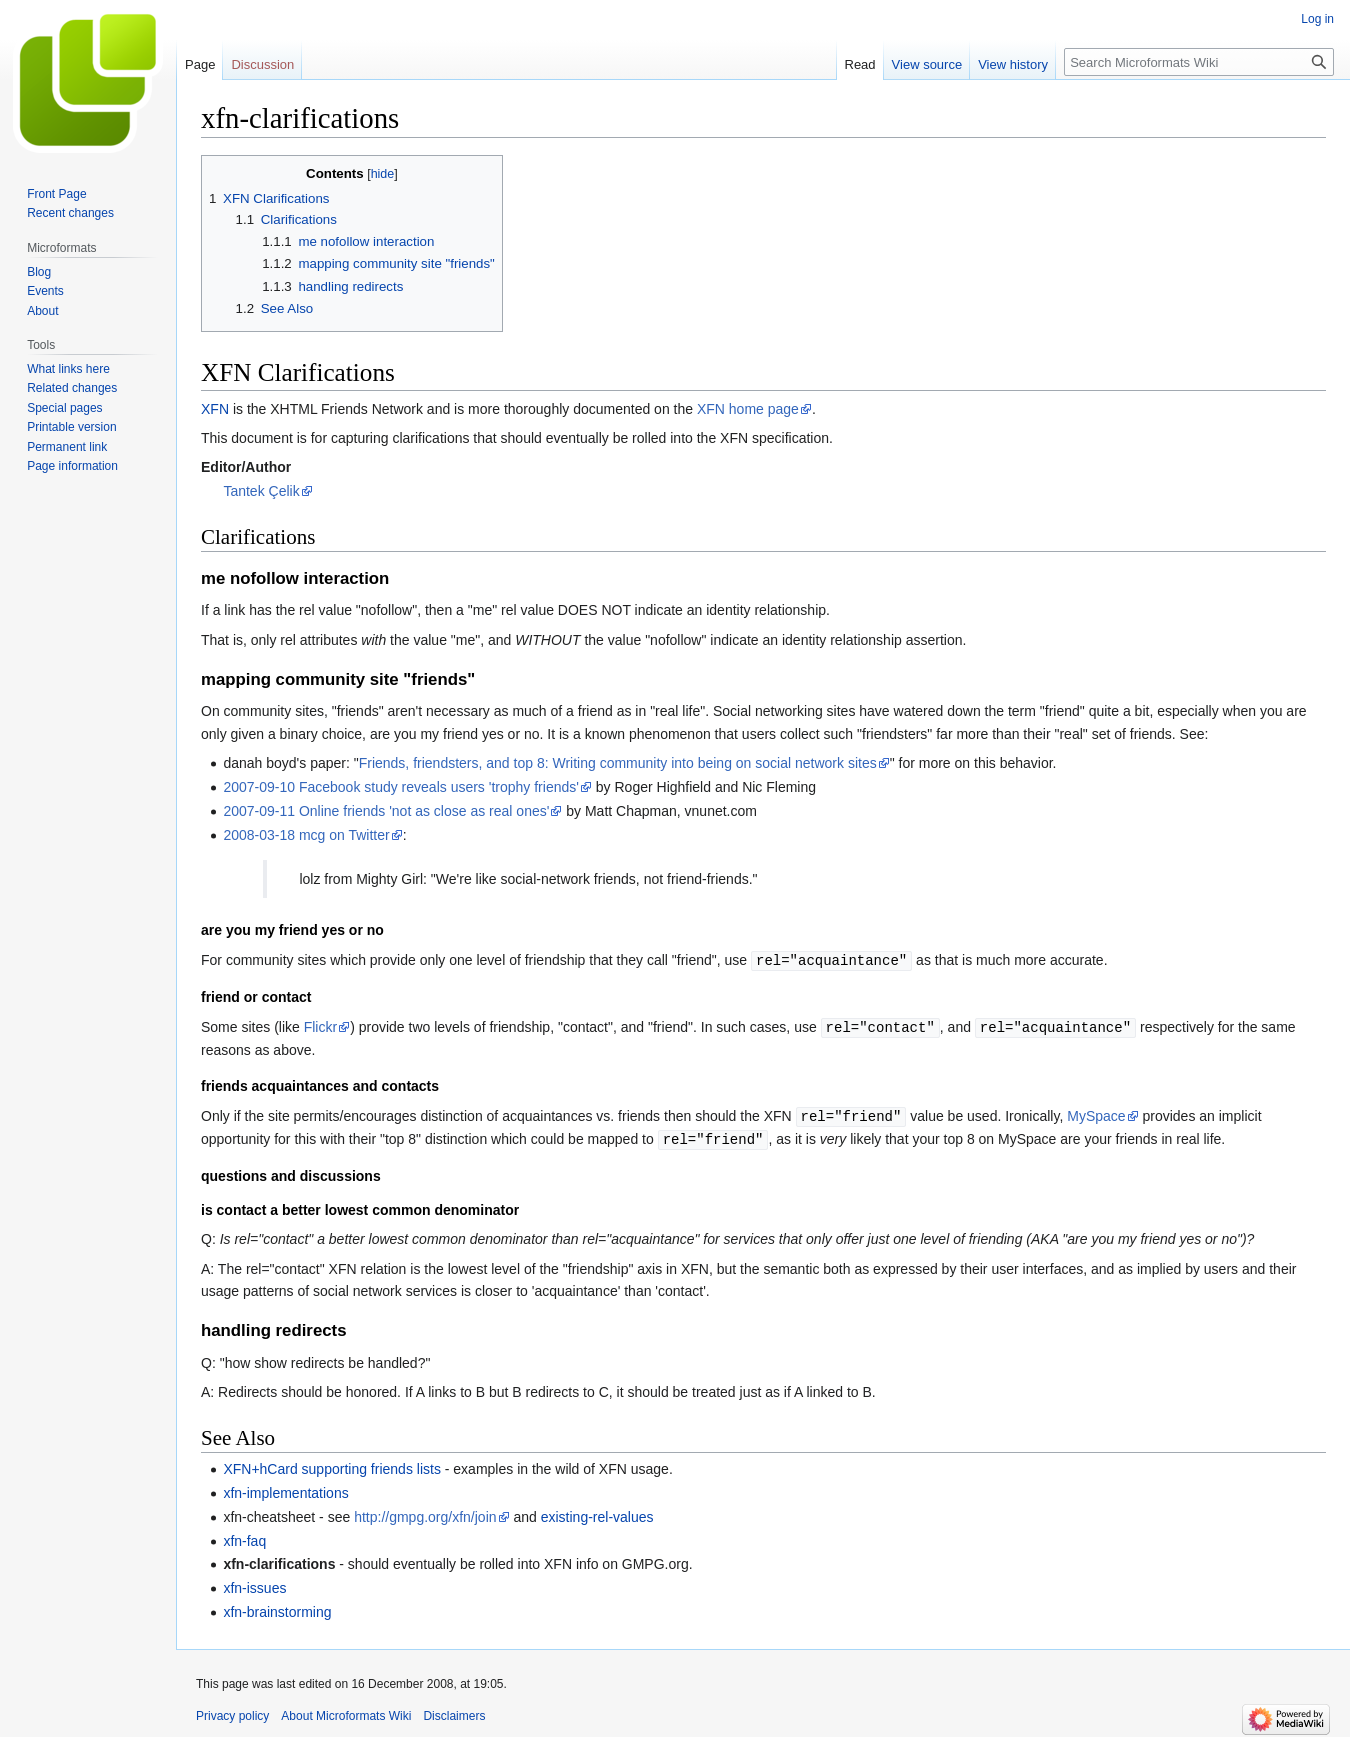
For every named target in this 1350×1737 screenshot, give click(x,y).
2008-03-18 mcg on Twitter (306, 835)
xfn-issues (254, 1584)
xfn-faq (244, 1537)
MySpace (1096, 1114)
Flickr (320, 1026)
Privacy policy (232, 1712)
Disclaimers (454, 1712)
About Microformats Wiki (346, 1712)
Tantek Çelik (261, 491)
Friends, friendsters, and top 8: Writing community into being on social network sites (618, 763)
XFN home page (748, 409)
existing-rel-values (597, 1513)
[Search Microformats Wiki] (1199, 62)
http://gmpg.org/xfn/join (425, 1513)
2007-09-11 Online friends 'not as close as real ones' (386, 811)
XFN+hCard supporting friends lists (332, 1465)
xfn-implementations (285, 1489)
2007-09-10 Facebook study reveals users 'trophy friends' (401, 787)
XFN (215, 409)
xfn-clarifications (279, 1560)
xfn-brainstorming (277, 1608)
